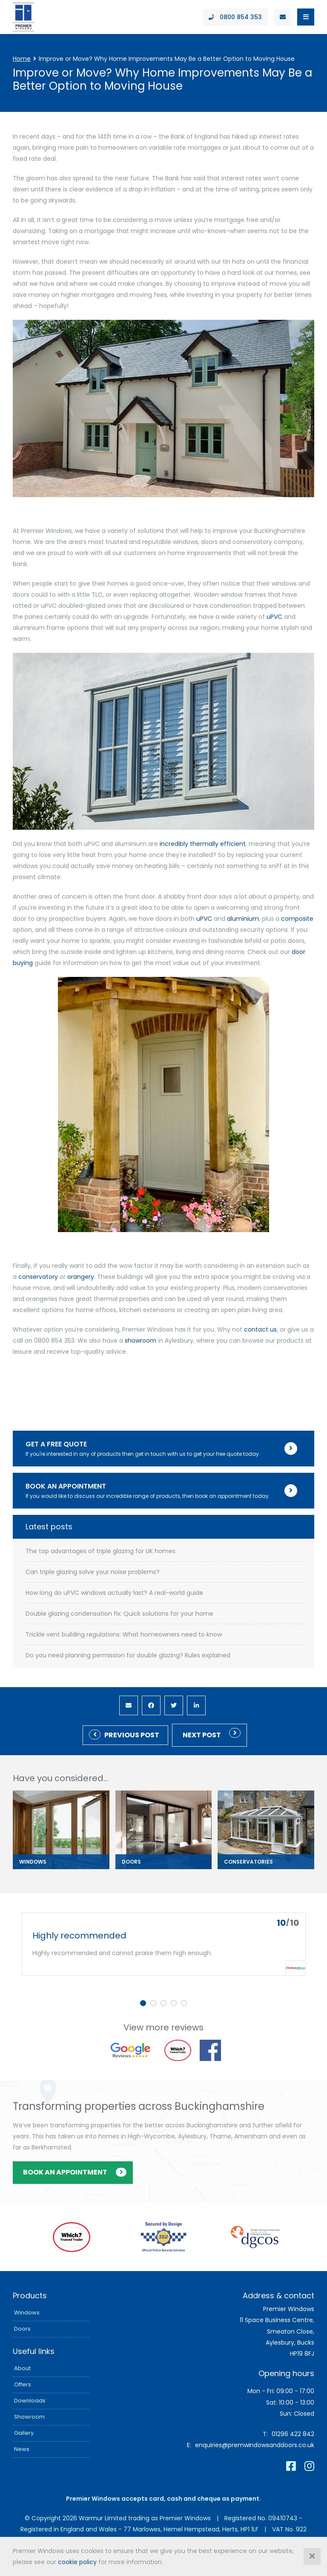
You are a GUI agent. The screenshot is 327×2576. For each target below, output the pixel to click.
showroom (140, 1340)
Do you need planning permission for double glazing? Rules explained (128, 1655)
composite (297, 918)
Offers (22, 2384)
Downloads (30, 2401)
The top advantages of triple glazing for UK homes (100, 1551)
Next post (202, 1735)
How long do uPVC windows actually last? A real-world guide (114, 1593)
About (22, 2368)
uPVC (274, 616)
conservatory (38, 1276)
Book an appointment (65, 2172)
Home (22, 58)
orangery (80, 1276)
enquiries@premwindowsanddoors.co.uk (254, 2445)
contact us (260, 1329)
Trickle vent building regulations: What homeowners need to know (124, 1635)
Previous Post (131, 1735)
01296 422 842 (293, 2434)
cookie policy (77, 2562)
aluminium (243, 918)
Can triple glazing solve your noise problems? (93, 1572)
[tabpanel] (163, 1944)
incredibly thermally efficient (203, 844)
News (21, 2449)
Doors (22, 2329)
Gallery (24, 2433)
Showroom (29, 2417)
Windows (27, 2312)
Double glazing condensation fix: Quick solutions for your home (119, 1614)
